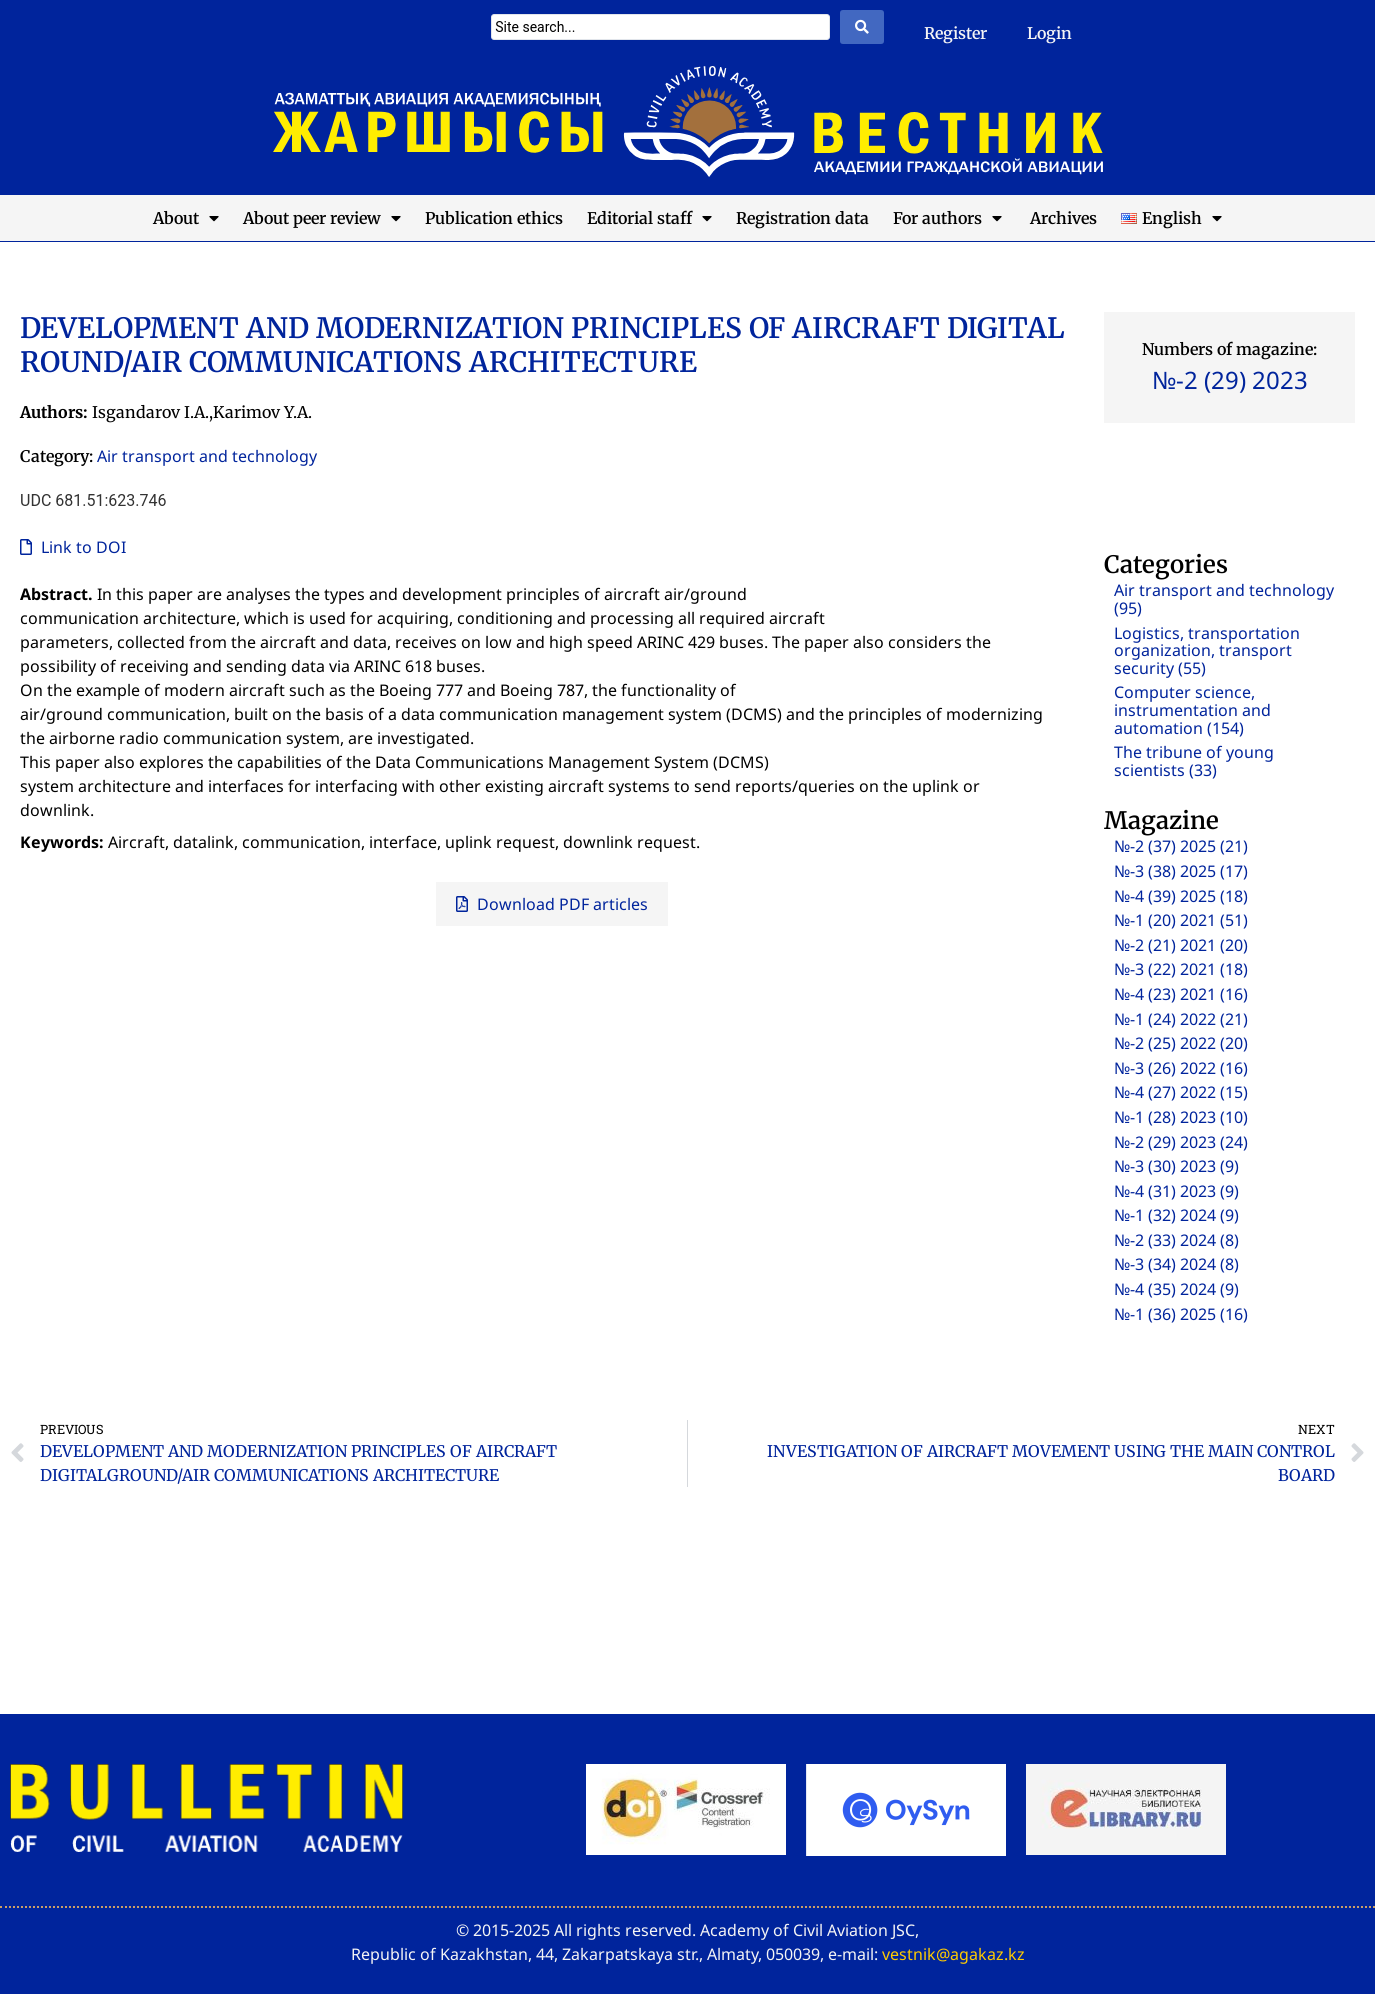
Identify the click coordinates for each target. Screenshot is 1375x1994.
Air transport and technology (207, 456)
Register (955, 33)
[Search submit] (862, 27)
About (186, 218)
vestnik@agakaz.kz (953, 1954)
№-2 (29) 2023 (1230, 379)
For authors (947, 218)
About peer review (322, 218)
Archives (1061, 218)
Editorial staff (649, 218)
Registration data (802, 218)
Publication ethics (494, 218)
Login (1049, 33)
